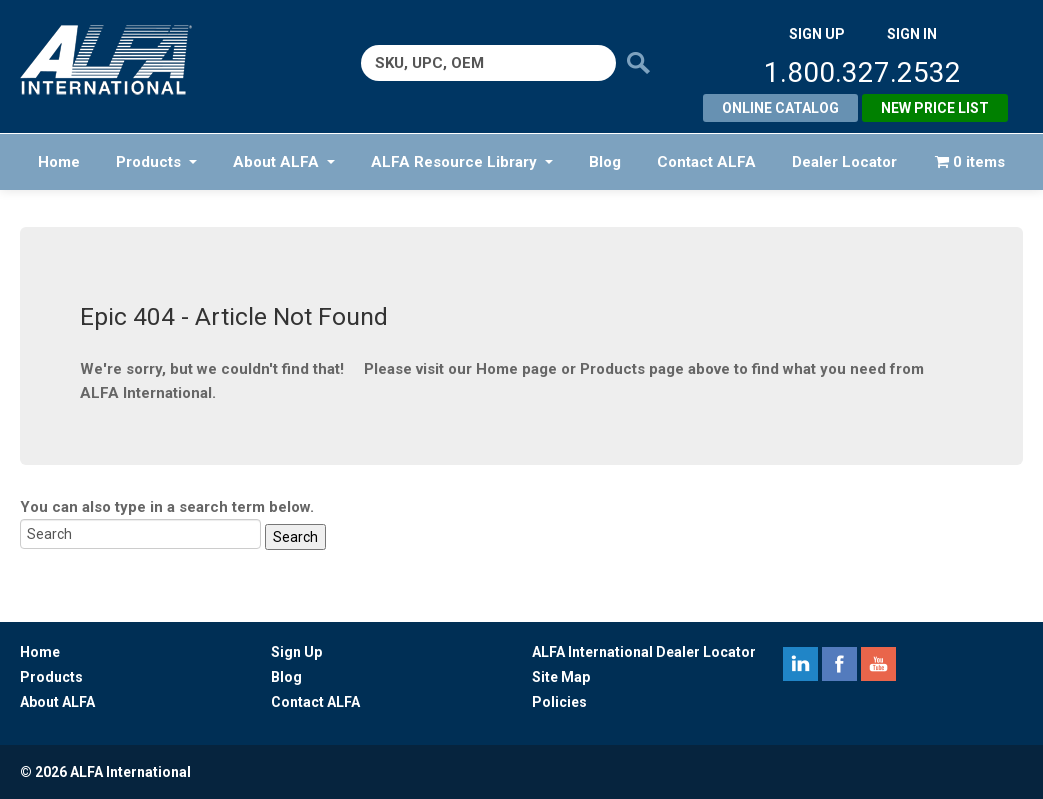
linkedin (800, 664)
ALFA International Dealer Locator (644, 652)
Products (156, 162)
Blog (605, 162)
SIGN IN (912, 34)
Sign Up (296, 652)
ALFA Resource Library (462, 162)
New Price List (935, 108)
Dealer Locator (844, 162)
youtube (878, 664)
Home (59, 162)
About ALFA (284, 162)
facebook (839, 664)
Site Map (561, 677)
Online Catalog (780, 108)
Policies (559, 702)
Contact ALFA (706, 162)
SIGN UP (817, 34)
